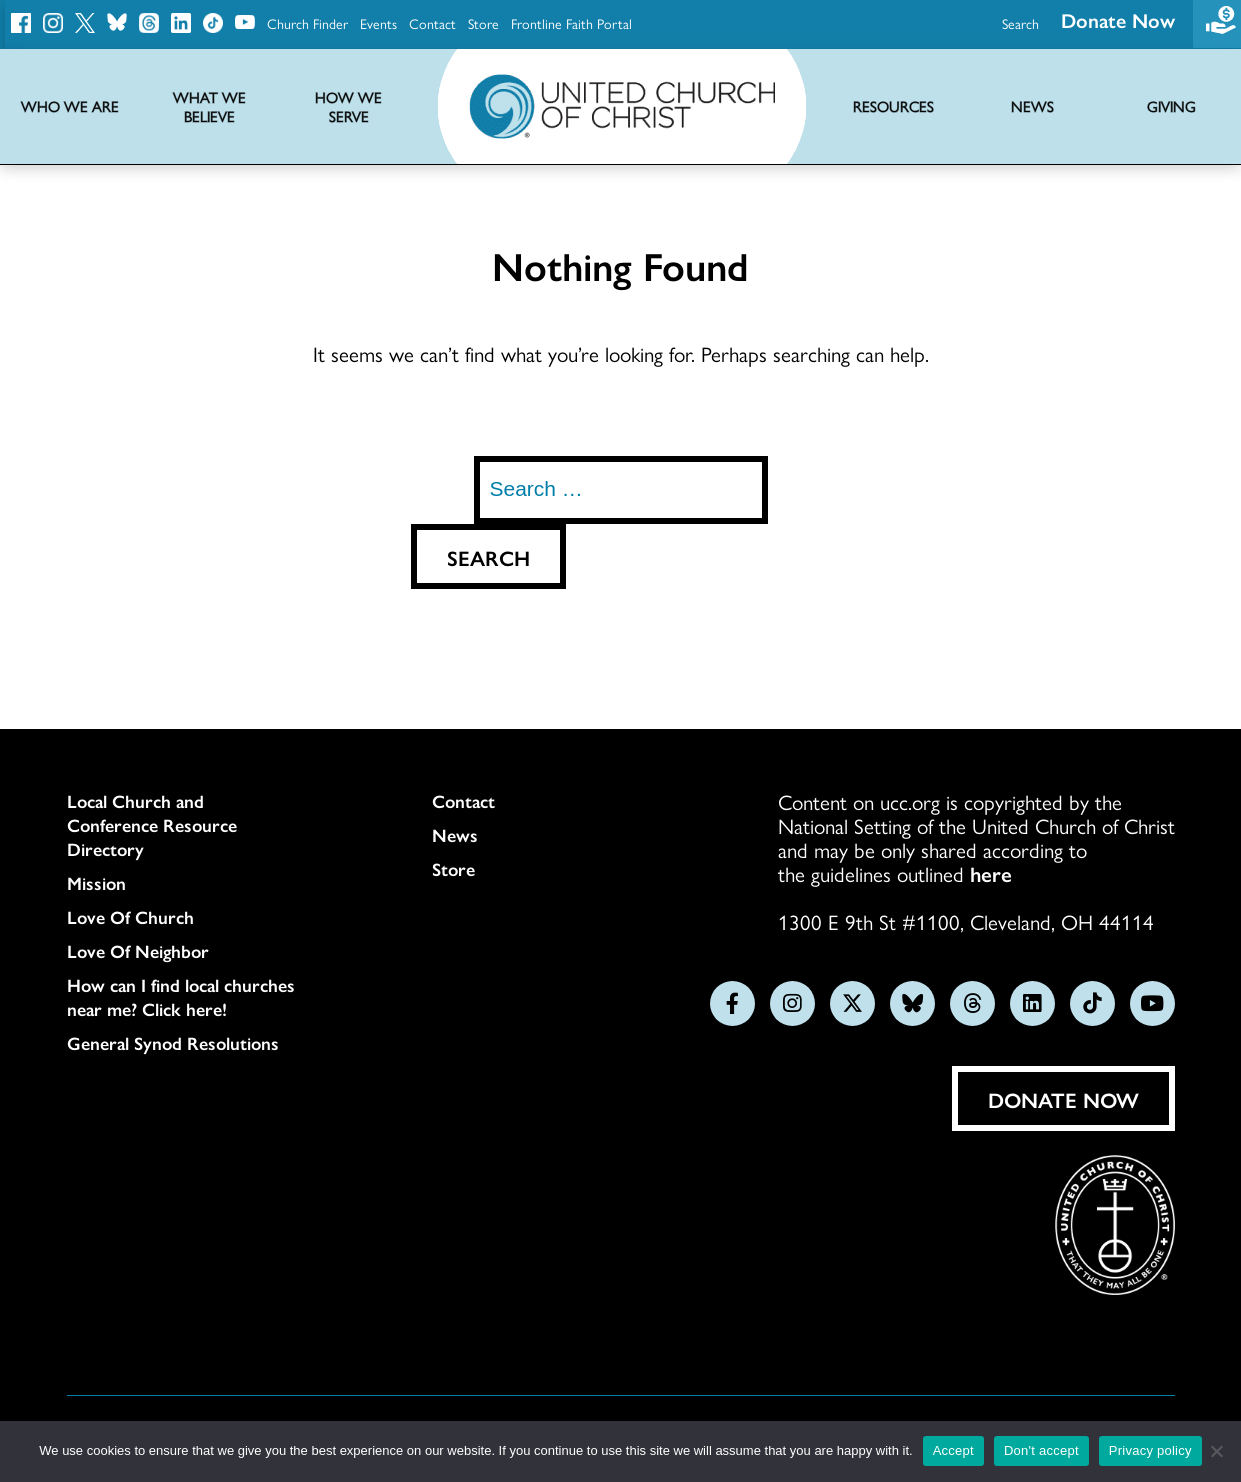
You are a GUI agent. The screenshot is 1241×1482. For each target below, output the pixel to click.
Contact (432, 23)
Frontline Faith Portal (571, 23)
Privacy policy (1150, 1450)
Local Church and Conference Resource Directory (152, 825)
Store (483, 23)
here (991, 873)
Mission (96, 883)
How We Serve (348, 107)
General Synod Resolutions (173, 1043)
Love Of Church (130, 917)
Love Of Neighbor (138, 951)
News (455, 835)
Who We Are (70, 106)
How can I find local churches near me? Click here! (181, 997)
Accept (953, 1450)
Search (1020, 23)
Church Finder (307, 23)
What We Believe (209, 107)
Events (378, 23)
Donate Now (1063, 1099)
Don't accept (1041, 1450)
